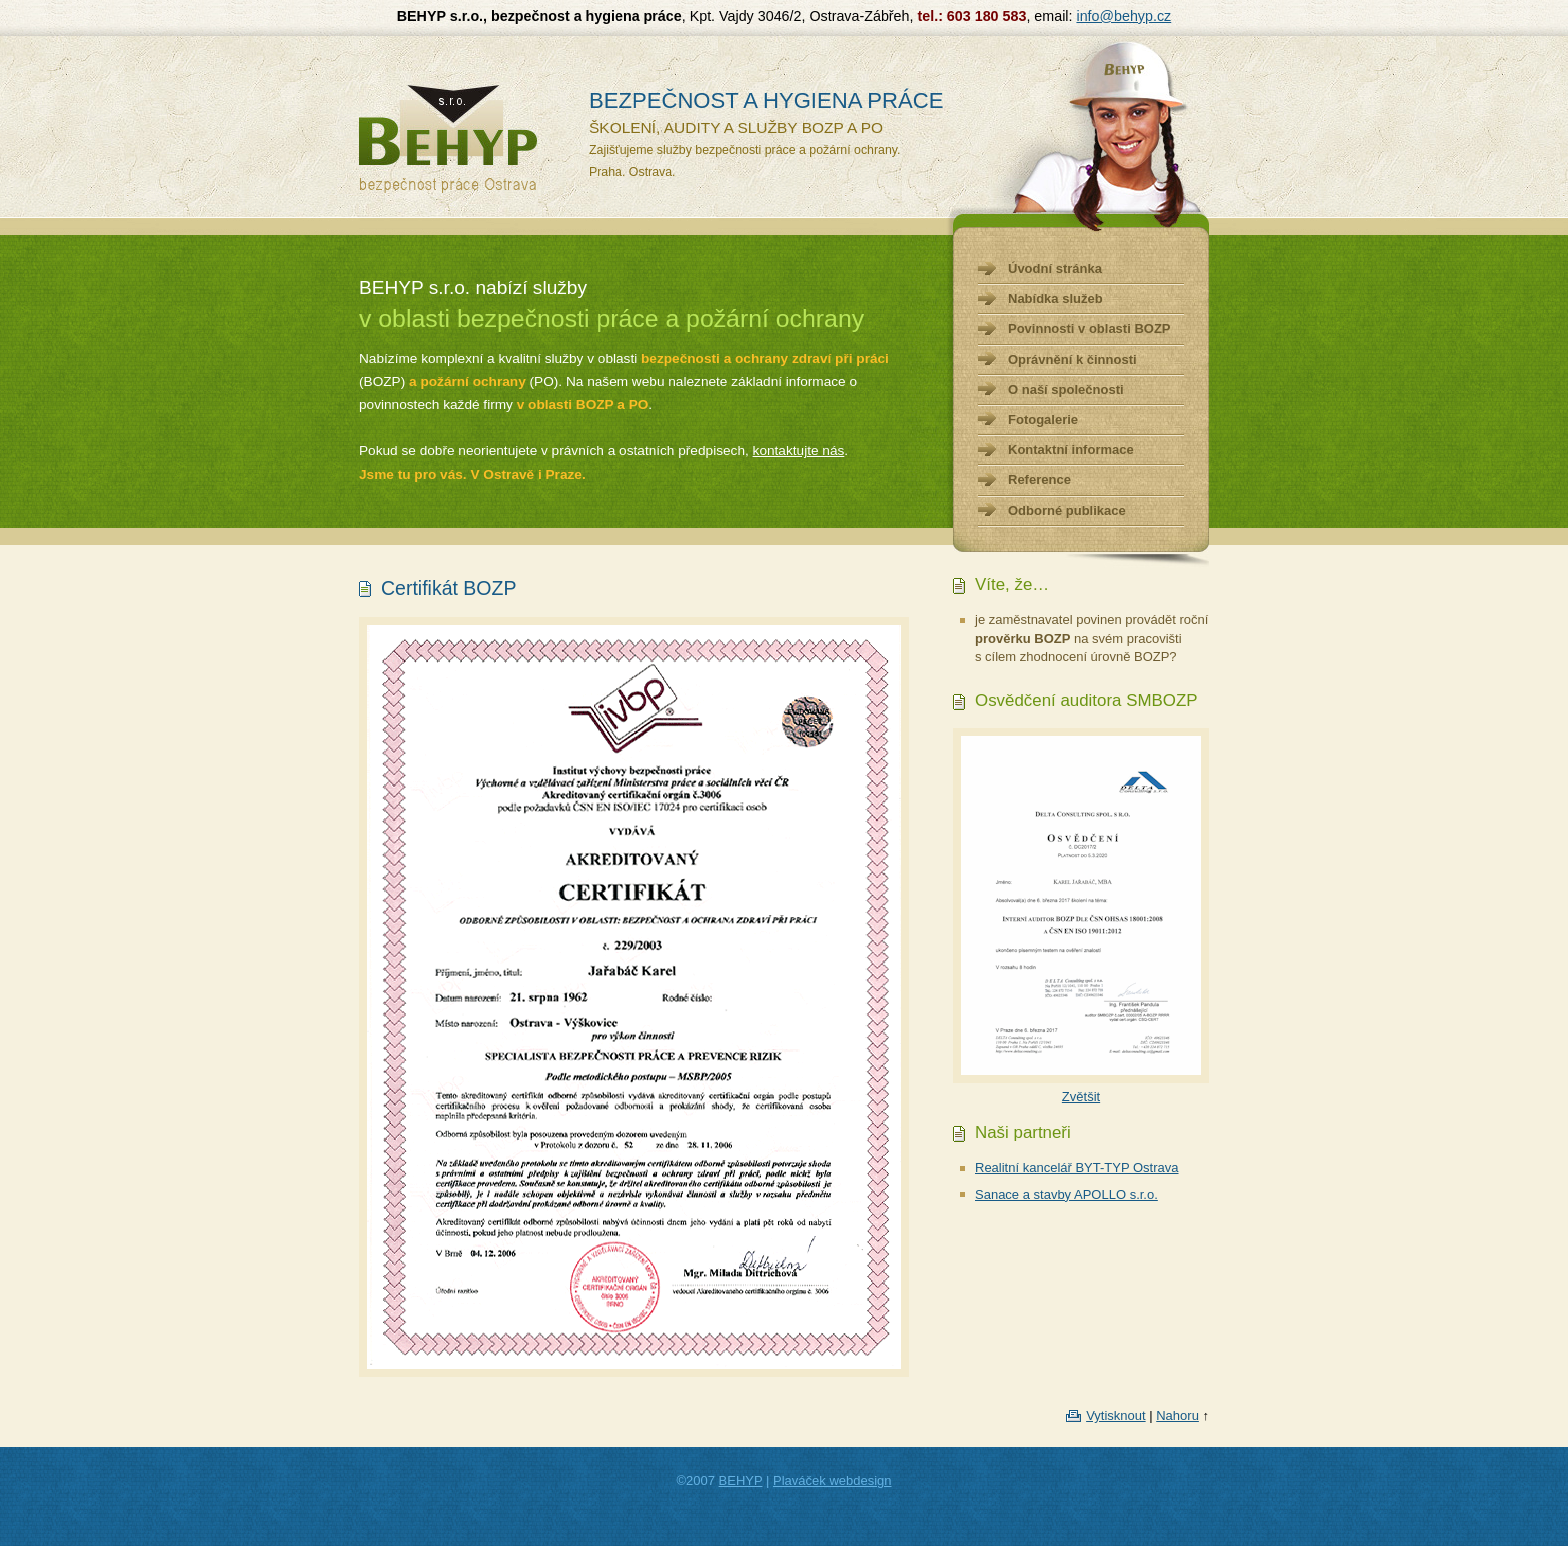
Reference (1039, 479)
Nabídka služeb (1055, 298)
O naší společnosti (1066, 389)
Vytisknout (1116, 1415)
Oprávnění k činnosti (1072, 359)
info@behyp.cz (1123, 16)
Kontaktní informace (1071, 449)
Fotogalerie (1043, 419)
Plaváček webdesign (832, 1480)
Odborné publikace (1067, 510)
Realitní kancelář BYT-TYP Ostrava (1077, 1167)
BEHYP (741, 1480)
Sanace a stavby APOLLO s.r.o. (1066, 1194)
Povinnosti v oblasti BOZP (1089, 328)
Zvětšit (1081, 1096)
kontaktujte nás (799, 450)
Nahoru (1177, 1415)
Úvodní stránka (1055, 268)
